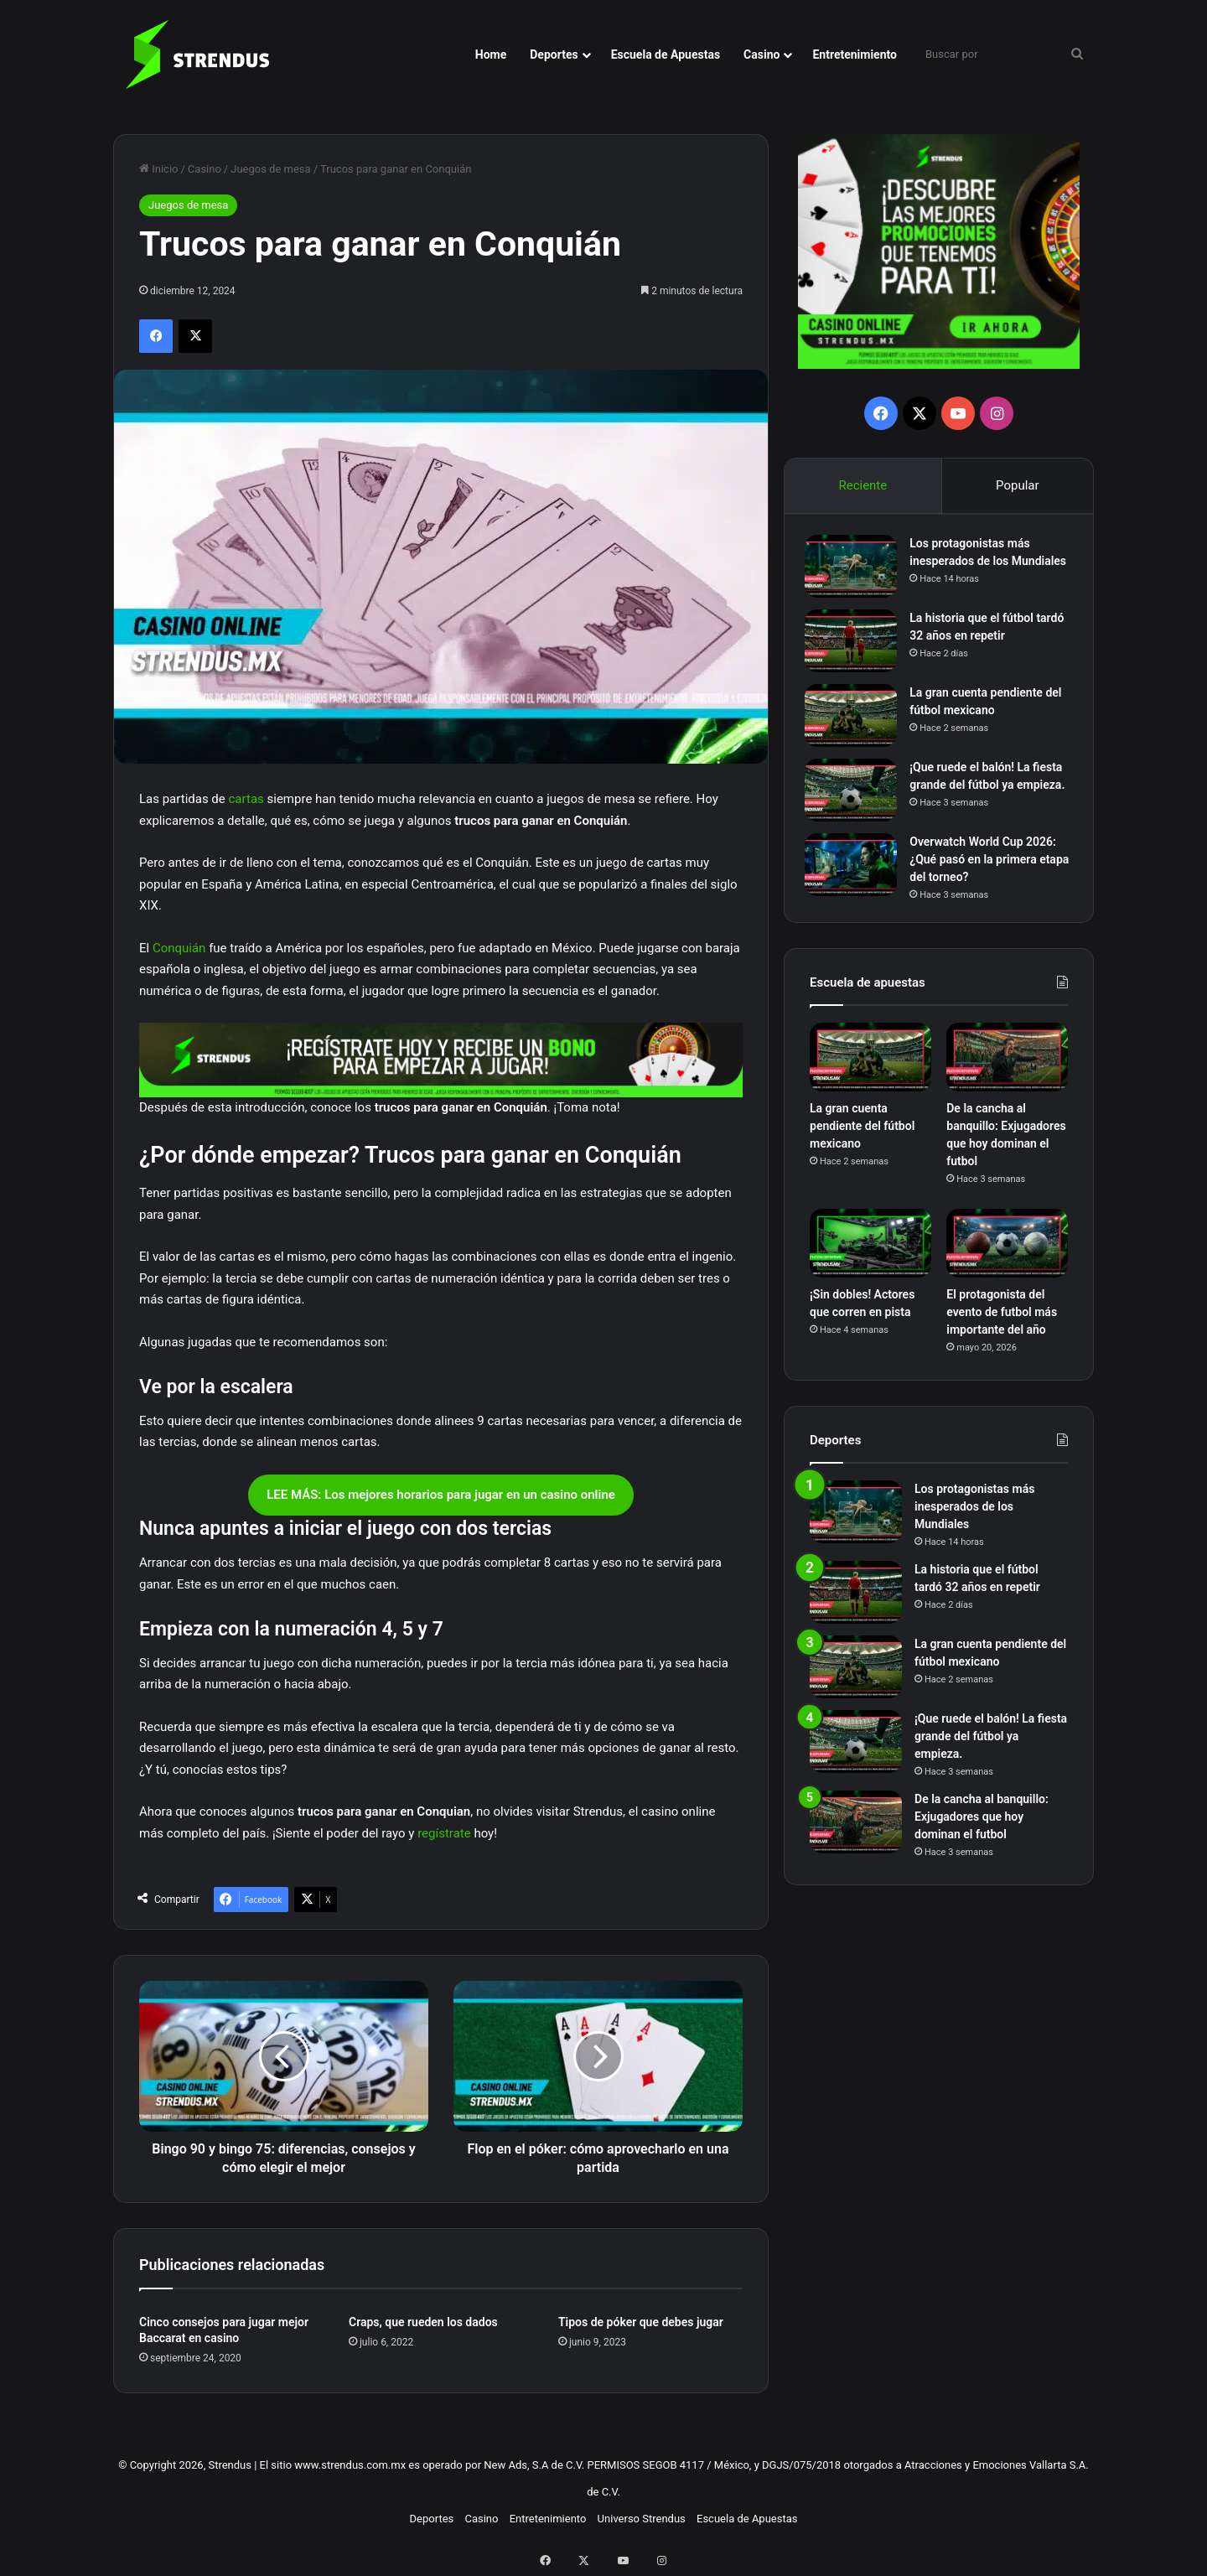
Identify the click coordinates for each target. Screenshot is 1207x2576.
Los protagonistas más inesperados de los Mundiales (974, 566)
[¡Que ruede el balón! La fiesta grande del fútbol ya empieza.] (856, 801)
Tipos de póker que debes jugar (640, 2322)
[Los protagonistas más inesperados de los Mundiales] (856, 571)
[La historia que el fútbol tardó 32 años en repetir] (856, 651)
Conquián (179, 948)
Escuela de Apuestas (665, 54)
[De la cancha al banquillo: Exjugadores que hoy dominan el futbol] (1007, 1078)
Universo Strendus (642, 2518)
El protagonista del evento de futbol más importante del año (1001, 1333)
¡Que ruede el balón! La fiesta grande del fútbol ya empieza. (990, 795)
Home (490, 54)
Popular (1017, 485)
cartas (246, 798)
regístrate (442, 1833)
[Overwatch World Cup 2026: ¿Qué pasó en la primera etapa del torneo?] (856, 881)
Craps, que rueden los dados (423, 2322)
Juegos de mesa (270, 169)
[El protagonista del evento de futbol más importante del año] (1007, 1265)
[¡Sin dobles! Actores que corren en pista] (870, 1265)
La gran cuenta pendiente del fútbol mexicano (862, 1147)
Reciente (862, 485)
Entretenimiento (854, 54)
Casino (761, 54)
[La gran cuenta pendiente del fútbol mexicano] (856, 726)
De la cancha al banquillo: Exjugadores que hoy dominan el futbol (981, 1837)
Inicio (158, 169)
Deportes (554, 54)
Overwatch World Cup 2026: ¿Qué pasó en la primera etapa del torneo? (987, 876)
